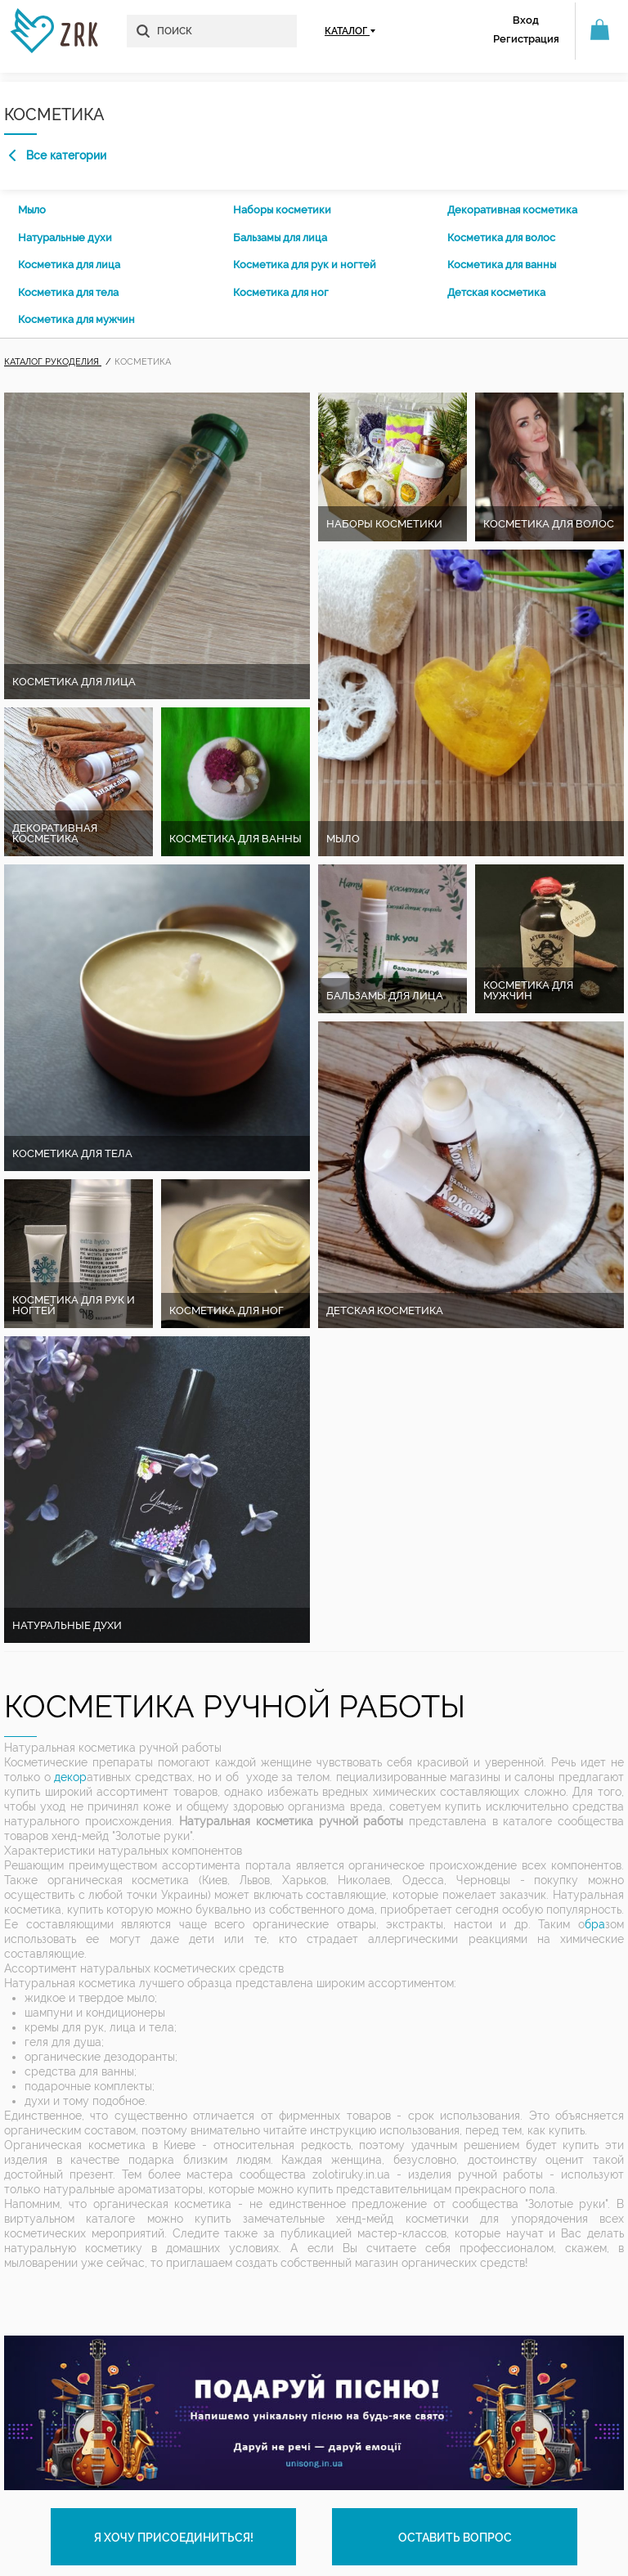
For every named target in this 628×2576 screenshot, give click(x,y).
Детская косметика (496, 292)
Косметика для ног (281, 292)
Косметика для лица (69, 264)
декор (70, 1777)
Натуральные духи (65, 237)
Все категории (57, 155)
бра (595, 1924)
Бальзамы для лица (280, 237)
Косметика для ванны (501, 264)
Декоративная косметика (512, 210)
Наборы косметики (282, 210)
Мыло (32, 210)
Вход (526, 20)
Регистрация (526, 39)
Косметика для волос (501, 237)
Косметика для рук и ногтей (304, 264)
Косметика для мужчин (76, 319)
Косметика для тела (68, 292)
